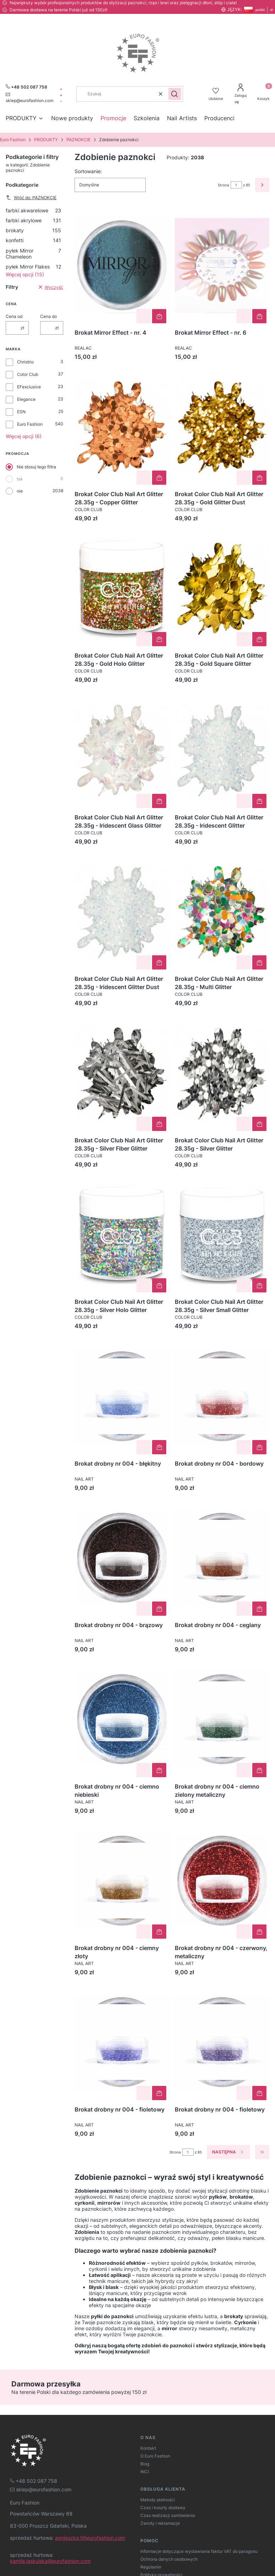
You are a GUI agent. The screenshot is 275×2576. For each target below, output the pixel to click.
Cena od (14, 316)
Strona (223, 185)
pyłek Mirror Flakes (33, 267)
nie (20, 491)
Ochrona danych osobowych (169, 2559)
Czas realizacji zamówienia (167, 2515)
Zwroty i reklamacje (160, 2523)
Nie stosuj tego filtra (36, 466)
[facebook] (61, 89)
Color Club (27, 374)
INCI (144, 2471)
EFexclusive (29, 386)
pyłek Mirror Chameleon (33, 254)
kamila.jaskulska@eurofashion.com (50, 2561)
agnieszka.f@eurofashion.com (90, 2538)
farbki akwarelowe (33, 210)
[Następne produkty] (228, 2152)
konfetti (33, 240)
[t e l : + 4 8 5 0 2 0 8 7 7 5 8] (33, 2480)
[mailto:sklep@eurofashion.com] (29, 97)
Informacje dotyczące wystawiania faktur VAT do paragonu (199, 2551)
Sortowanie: (88, 171)
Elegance (26, 399)
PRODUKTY (46, 139)
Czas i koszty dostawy (162, 2507)
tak (20, 479)
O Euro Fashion (155, 2456)
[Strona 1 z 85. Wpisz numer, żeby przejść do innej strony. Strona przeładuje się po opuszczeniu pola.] (236, 184)
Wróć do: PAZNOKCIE (31, 197)
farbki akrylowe (33, 220)
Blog (144, 2463)
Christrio (25, 362)
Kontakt (148, 2448)
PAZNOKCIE (78, 139)
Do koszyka (159, 316)
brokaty (33, 230)
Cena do (48, 316)
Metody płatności (157, 2499)
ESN (21, 411)
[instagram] (61, 95)
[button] (174, 94)
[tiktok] (61, 101)
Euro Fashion (13, 139)
